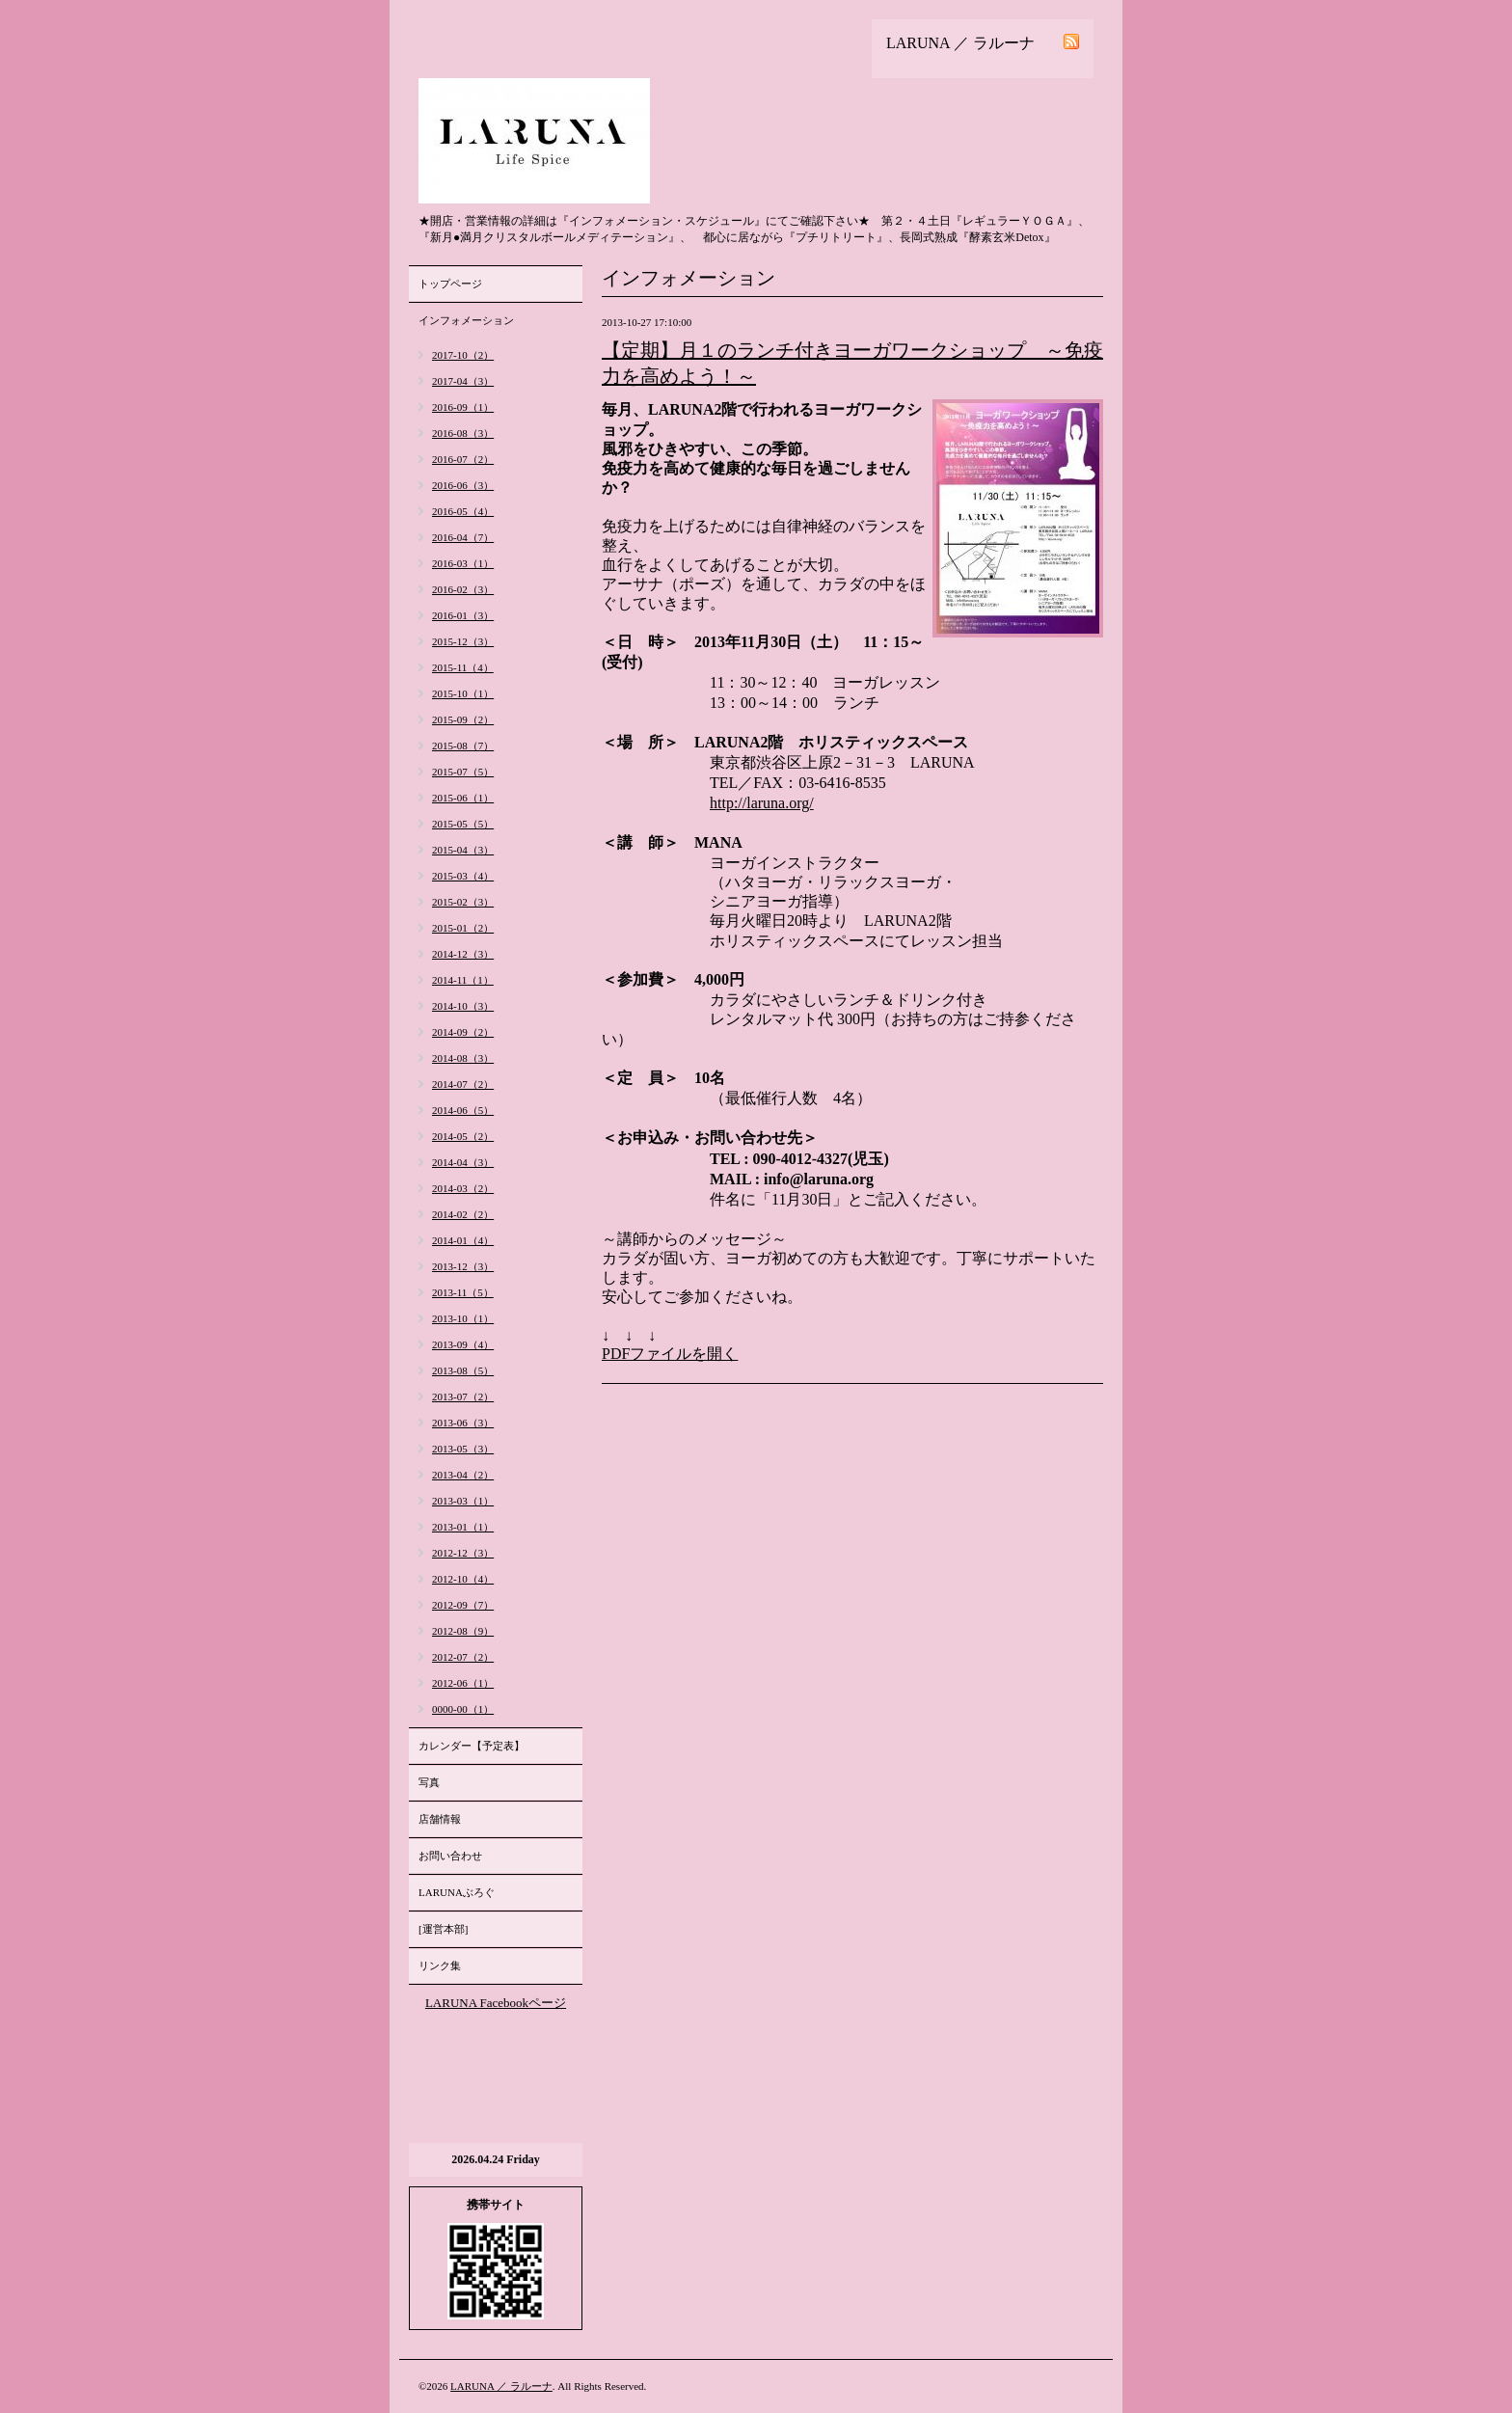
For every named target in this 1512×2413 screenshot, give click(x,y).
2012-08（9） (463, 1631)
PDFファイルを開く (670, 1353)
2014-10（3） (463, 1006)
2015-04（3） (463, 849)
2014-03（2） (463, 1188)
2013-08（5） (463, 1370)
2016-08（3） (463, 433)
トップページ (450, 283)
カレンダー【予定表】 (471, 1745)
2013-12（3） (463, 1266)
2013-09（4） (463, 1344)
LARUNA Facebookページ (495, 2002)
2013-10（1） (463, 1318)
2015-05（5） (463, 823)
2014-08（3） (463, 1058)
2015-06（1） (463, 797)
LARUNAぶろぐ (456, 1892)
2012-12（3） (463, 1553)
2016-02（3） (463, 589)
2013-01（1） (463, 1526)
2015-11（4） (463, 667)
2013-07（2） (463, 1396)
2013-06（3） (463, 1422)
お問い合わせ (450, 1855)
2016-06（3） (463, 485)
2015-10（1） (463, 693)
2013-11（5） (463, 1292)
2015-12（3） (463, 641)
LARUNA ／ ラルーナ (501, 2386)
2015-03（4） (463, 875)
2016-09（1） (463, 407)
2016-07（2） (463, 459)
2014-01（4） (463, 1240)
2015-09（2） (463, 719)
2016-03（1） (463, 563)
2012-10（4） (463, 1579)
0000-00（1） (463, 1709)
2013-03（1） (463, 1500)
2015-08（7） (463, 745)
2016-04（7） (463, 537)
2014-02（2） (463, 1214)
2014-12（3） (463, 954)
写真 (429, 1782)
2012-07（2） (463, 1657)
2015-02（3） (463, 902)
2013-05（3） (463, 1448)
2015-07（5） (463, 771)
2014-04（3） (463, 1162)
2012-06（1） (463, 1683)
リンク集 (439, 1965)
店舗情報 (439, 1819)
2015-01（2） (463, 928)
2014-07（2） (463, 1084)
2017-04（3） (463, 381)
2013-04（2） (463, 1474)
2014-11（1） (463, 980)
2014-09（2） (463, 1032)
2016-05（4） (463, 511)
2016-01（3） (463, 615)
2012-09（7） (463, 1605)
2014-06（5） (463, 1110)
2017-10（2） (463, 355)
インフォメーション (466, 320)
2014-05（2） (463, 1136)
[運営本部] (443, 1929)
